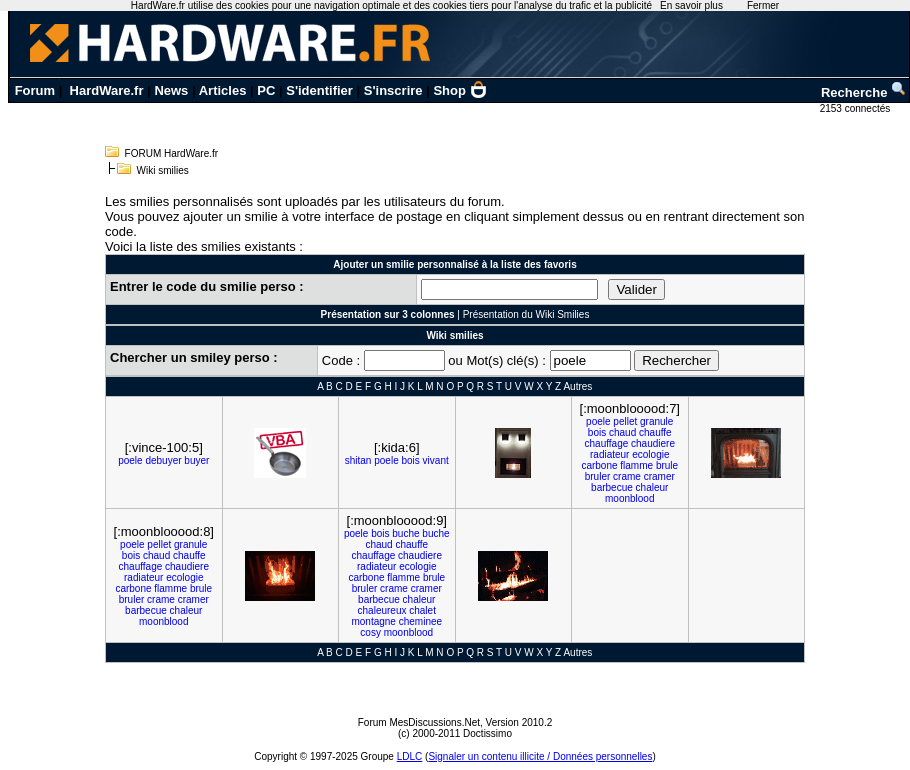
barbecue (612, 487)
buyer (196, 460)
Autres (577, 386)
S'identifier (319, 90)
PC (266, 90)
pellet (625, 421)
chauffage (607, 443)
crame (627, 476)
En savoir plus (691, 5)
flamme (636, 465)
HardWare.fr (107, 90)
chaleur (652, 487)
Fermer (763, 5)
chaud (622, 432)
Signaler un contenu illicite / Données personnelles (540, 756)
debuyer (163, 460)
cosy (370, 632)
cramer (659, 476)
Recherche (864, 92)
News (171, 90)
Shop (460, 90)
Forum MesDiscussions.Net (419, 722)
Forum (35, 90)
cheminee (420, 621)
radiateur (609, 454)
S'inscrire (393, 90)
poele (130, 460)
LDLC (410, 756)
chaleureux (382, 610)
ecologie (650, 454)
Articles (223, 90)
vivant (436, 460)
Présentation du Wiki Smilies (526, 314)
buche (405, 533)
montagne (373, 621)
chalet (422, 610)
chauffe (655, 432)
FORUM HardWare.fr (172, 153)
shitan (358, 460)
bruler (598, 476)
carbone (599, 465)
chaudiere (653, 443)
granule (656, 421)
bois (410, 460)
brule (667, 465)
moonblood (629, 498)
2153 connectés (856, 108)
